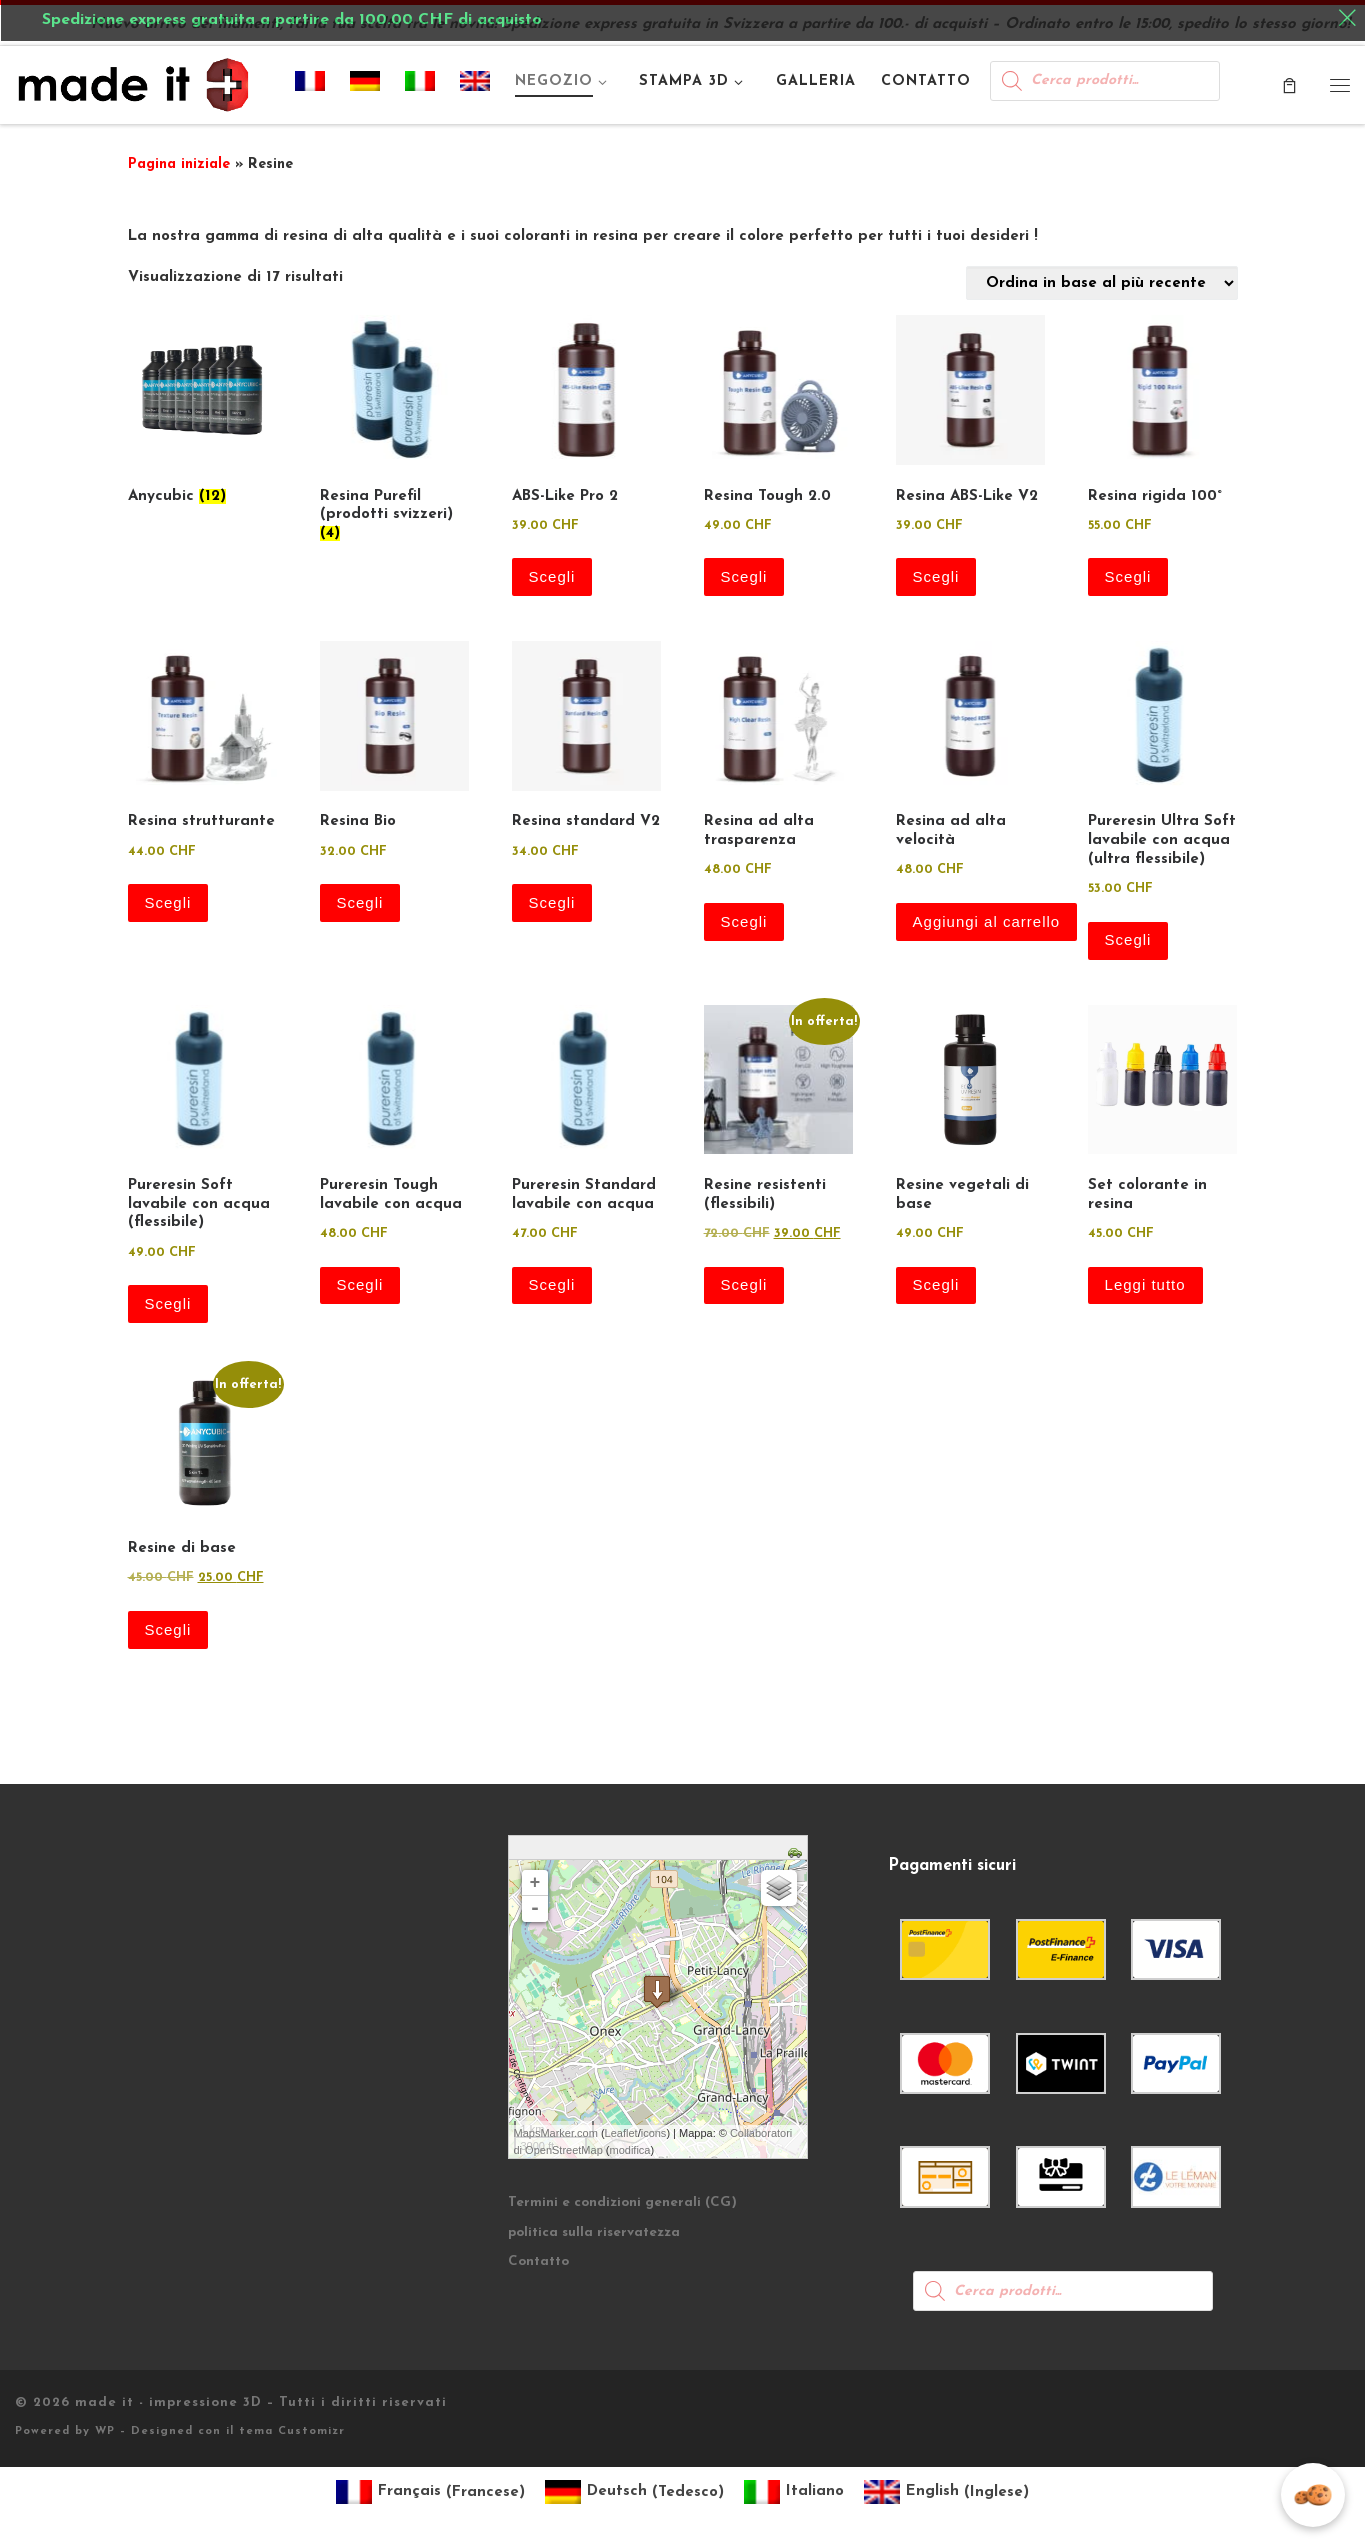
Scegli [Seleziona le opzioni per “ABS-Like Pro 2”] (552, 576)
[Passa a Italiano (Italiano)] (794, 2492)
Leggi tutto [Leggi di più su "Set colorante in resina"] (1145, 1284)
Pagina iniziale (179, 164)
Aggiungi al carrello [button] (987, 921)
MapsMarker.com (556, 2133)
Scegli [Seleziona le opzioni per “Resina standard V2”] (552, 902)
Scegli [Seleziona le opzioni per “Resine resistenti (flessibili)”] (744, 1284)
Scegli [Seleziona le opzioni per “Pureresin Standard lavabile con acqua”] (552, 1284)
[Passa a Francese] (310, 85)
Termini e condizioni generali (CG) (622, 2202)
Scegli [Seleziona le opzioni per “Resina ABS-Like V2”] (936, 576)
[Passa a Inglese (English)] (946, 2492)
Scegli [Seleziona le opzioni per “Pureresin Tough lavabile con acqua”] (360, 1284)
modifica (630, 2150)
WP (105, 2431)
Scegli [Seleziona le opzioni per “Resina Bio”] (360, 902)
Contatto (538, 2261)
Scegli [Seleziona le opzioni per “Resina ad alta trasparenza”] (744, 921)
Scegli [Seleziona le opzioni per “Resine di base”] (168, 1629)
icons (654, 2133)
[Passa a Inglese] (475, 85)
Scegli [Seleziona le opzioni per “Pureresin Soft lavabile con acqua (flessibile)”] (168, 1303)
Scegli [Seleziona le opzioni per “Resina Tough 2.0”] (744, 576)
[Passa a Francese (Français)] (430, 2492)
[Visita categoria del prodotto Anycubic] (203, 414)
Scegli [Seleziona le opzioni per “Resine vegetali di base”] (936, 1284)
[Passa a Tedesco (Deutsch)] (634, 2492)
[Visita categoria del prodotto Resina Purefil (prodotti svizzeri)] (395, 433)
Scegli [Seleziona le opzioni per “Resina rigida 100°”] (1128, 576)
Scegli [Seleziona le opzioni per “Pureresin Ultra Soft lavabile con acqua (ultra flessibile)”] (1128, 939)
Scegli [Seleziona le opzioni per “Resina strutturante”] (168, 902)
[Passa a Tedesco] (365, 85)
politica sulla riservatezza (594, 2232)
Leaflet (621, 2133)
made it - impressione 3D (168, 2402)
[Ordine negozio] (1102, 283)
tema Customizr (292, 2431)
